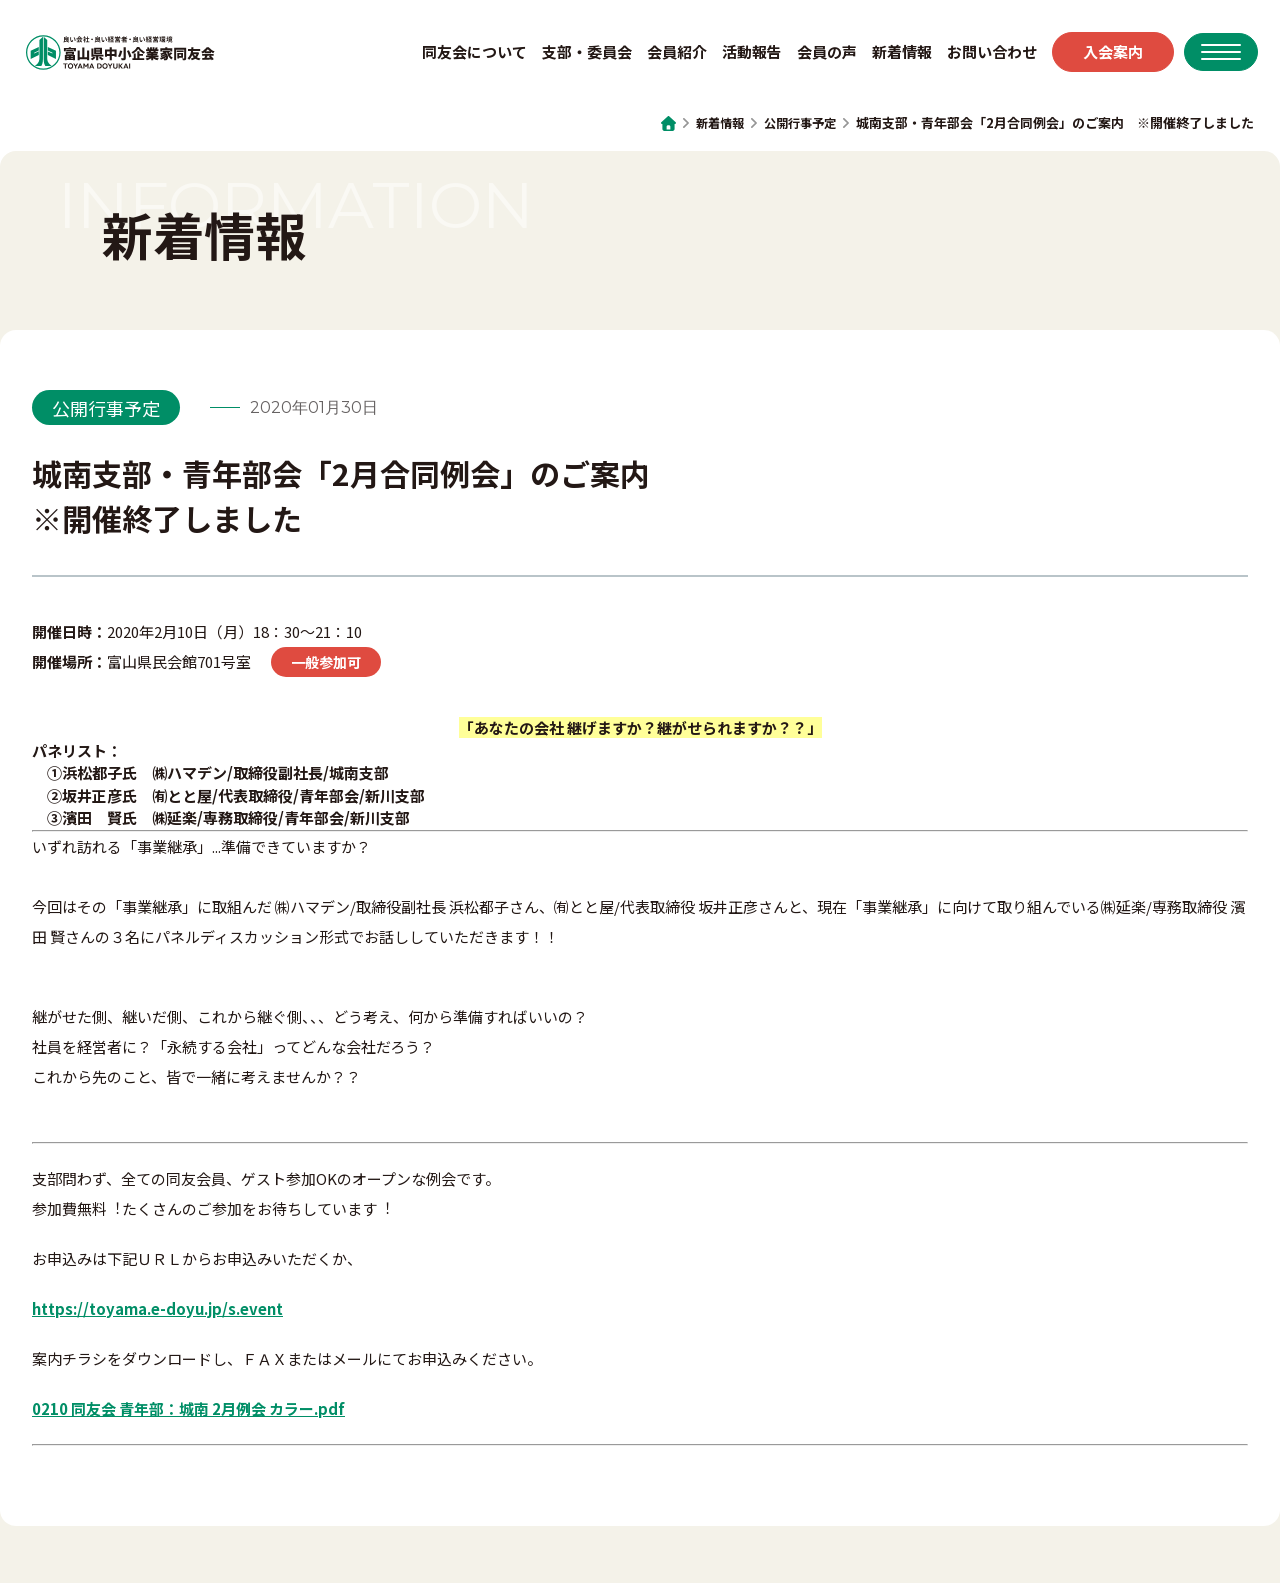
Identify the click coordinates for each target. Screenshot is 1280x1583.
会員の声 (817, 54)
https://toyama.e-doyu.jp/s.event (157, 1308)
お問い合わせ (982, 54)
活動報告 (742, 54)
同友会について (464, 54)
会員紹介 (667, 54)
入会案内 (1103, 54)
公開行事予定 (797, 122)
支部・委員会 (577, 54)
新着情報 (892, 54)
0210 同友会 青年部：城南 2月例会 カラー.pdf (188, 1408)
